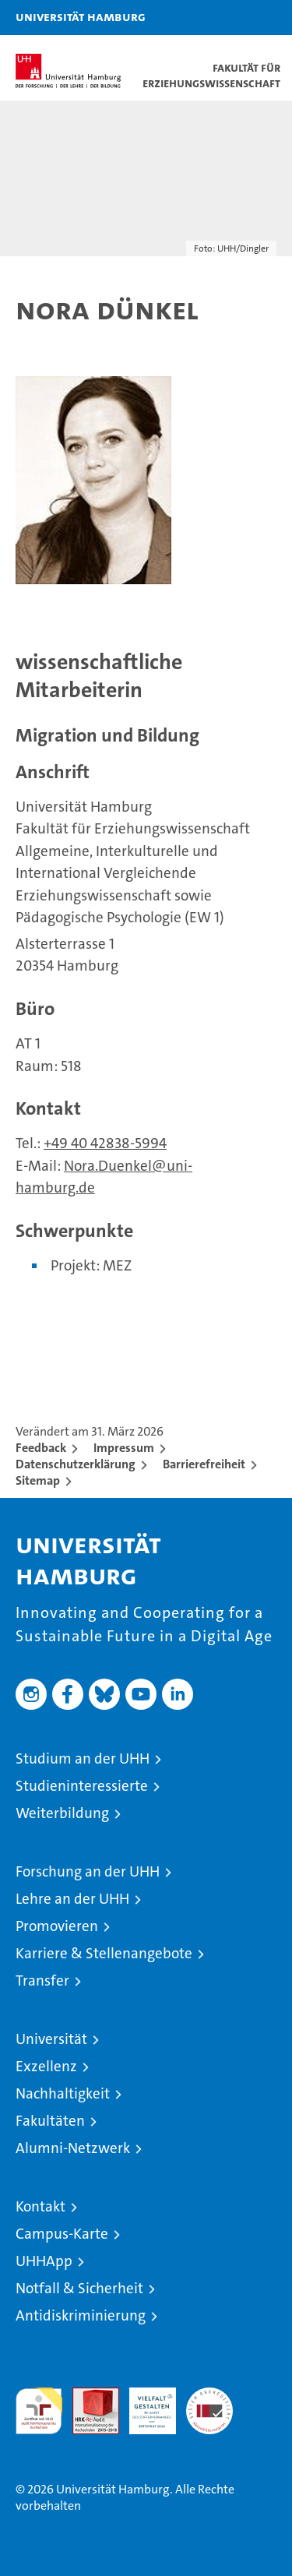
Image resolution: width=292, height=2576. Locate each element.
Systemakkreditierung (209, 2395)
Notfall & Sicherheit (79, 2288)
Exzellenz (46, 2066)
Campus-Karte (62, 2233)
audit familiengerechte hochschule (39, 2410)
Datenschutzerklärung (75, 1464)
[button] (231, 17)
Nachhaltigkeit (63, 2093)
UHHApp (44, 2261)
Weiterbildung (62, 1813)
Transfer (42, 1980)
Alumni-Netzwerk (73, 2148)
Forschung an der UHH (88, 1871)
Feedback (41, 1448)
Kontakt (40, 2206)
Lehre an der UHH (72, 1898)
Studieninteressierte (82, 1785)
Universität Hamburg (81, 16)
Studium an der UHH (83, 1758)
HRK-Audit (144, 2403)
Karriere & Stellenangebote (104, 1953)
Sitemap (38, 1480)
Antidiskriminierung (81, 2315)
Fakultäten (50, 2120)
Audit (87, 2395)
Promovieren (57, 1926)
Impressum (123, 1448)
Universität (51, 2039)
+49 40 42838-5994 (105, 1143)
